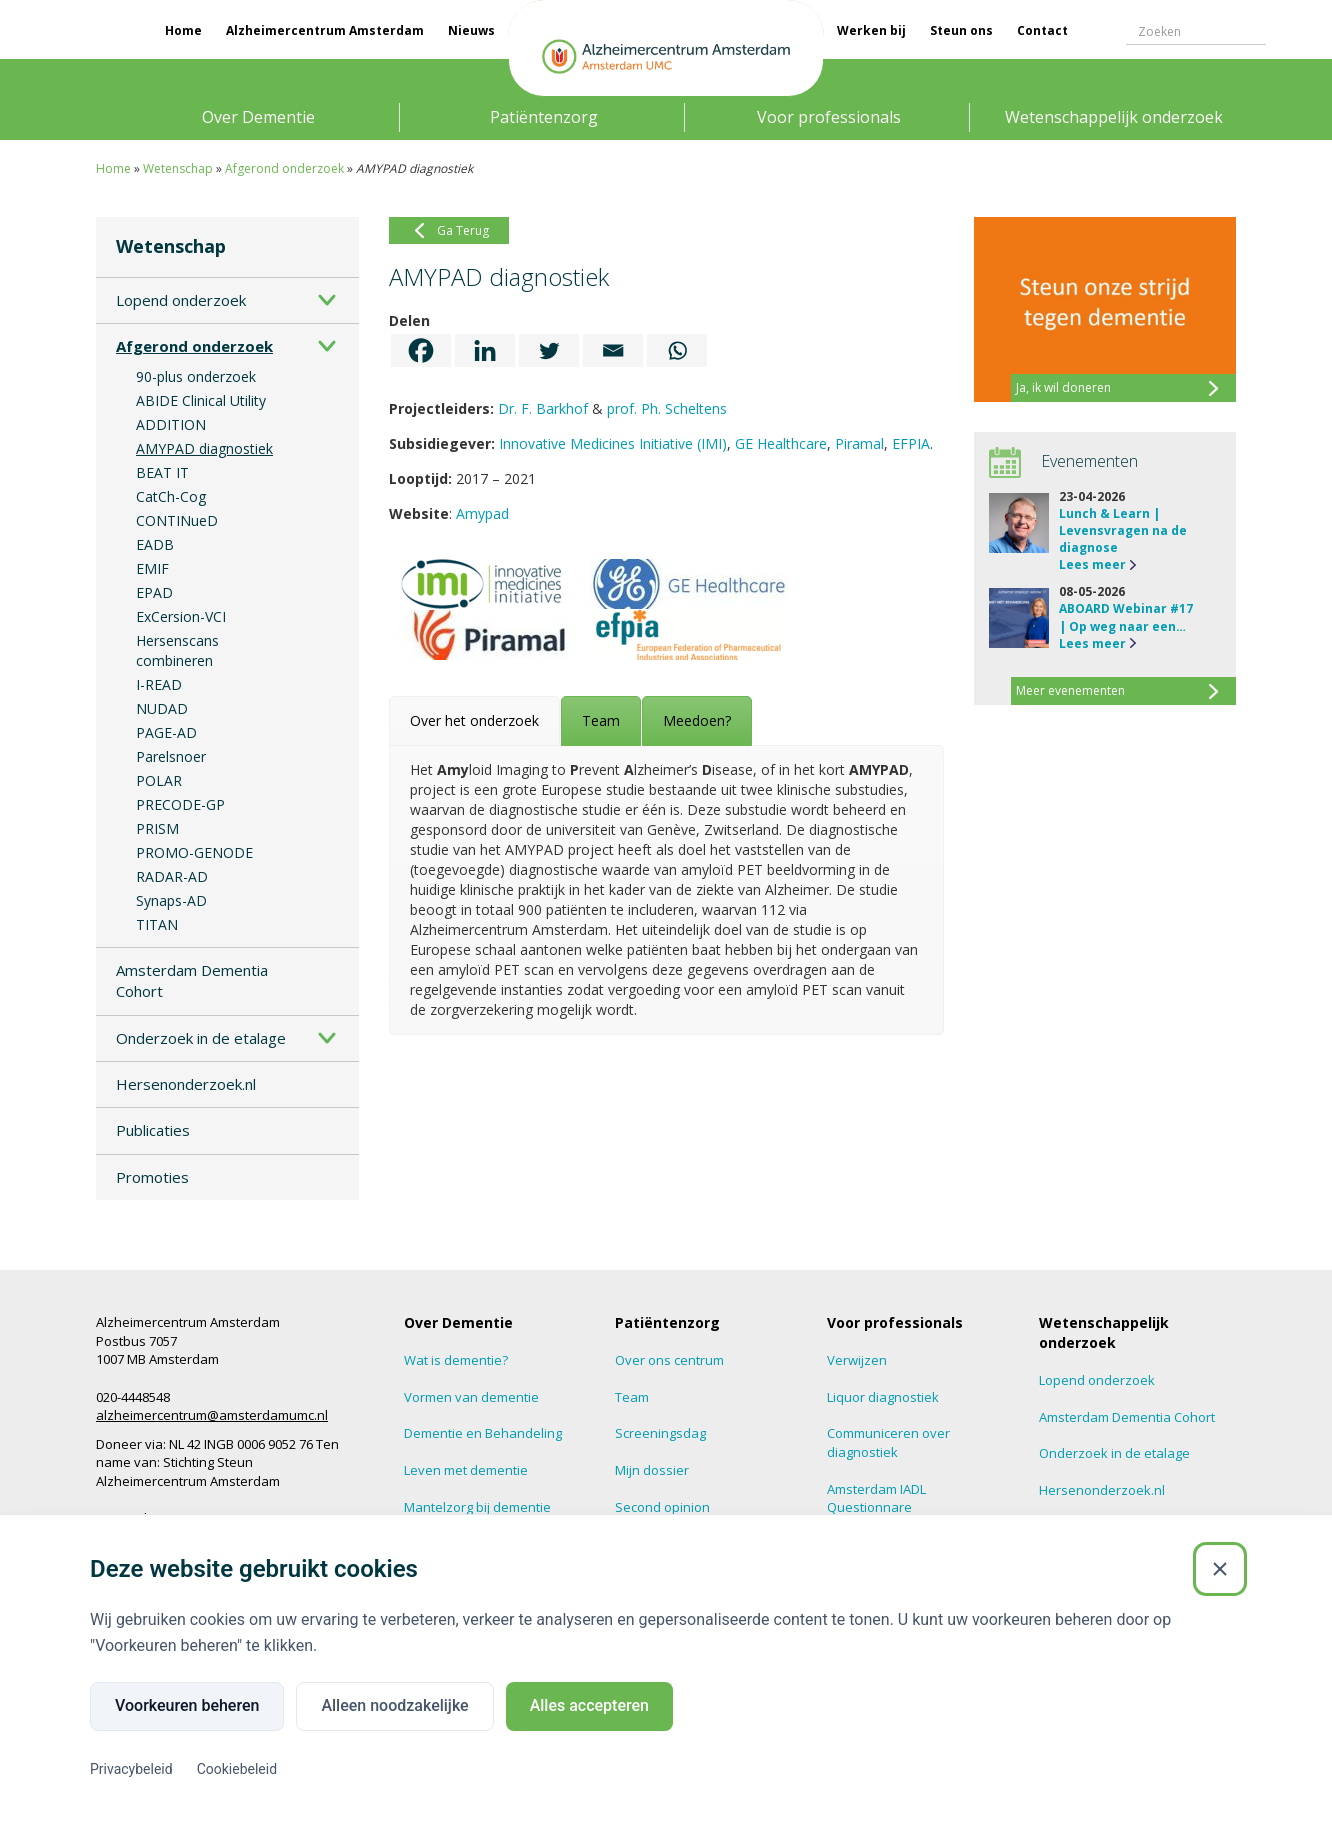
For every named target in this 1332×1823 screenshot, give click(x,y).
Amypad (482, 513)
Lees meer (1092, 564)
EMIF (152, 568)
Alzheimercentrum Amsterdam (325, 30)
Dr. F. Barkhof (543, 408)
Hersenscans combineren (177, 650)
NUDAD (162, 708)
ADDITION (171, 424)
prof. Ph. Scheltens (669, 408)
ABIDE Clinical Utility (201, 400)
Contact (1042, 30)
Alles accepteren (589, 1705)
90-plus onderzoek (196, 376)
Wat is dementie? (456, 1360)
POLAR (159, 780)
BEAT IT (162, 472)
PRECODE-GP (180, 804)
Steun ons (961, 30)
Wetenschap (178, 168)
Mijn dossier (652, 1470)
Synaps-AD (171, 900)
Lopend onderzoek (181, 300)
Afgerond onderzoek (284, 168)
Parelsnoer (171, 756)
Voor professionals (829, 117)
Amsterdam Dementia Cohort (192, 980)
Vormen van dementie (471, 1397)
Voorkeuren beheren (187, 1705)
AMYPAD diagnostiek (204, 448)
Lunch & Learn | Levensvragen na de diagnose (1123, 530)
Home (183, 30)
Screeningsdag (660, 1433)
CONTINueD (177, 520)
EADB (155, 544)
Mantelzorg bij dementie (477, 1507)
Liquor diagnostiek (883, 1397)
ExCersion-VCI (181, 616)
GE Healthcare (781, 443)
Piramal (859, 443)
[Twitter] (549, 350)
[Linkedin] (485, 350)
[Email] (613, 350)
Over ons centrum (669, 1360)
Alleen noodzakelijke (394, 1705)
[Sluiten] (1220, 1569)
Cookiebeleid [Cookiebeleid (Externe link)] (237, 1769)
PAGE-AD (166, 732)
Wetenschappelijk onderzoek (1114, 117)
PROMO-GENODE (194, 852)
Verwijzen (857, 1360)
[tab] (474, 721)
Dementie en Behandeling (483, 1433)
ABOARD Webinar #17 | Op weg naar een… (1126, 617)
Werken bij (871, 30)
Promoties (152, 1177)
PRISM (157, 828)
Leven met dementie (466, 1470)
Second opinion (662, 1507)
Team (632, 1397)
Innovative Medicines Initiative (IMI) (613, 443)
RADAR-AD (172, 876)
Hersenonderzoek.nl (186, 1084)
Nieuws (471, 30)
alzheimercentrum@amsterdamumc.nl (212, 1415)
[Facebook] (421, 350)
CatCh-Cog (171, 496)
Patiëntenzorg (544, 117)
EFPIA (911, 443)
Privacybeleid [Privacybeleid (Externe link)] (131, 1769)
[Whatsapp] (677, 350)
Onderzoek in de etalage (201, 1038)
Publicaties (153, 1130)
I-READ (159, 684)
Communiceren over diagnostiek (888, 1442)
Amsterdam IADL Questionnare (876, 1498)
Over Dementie (258, 117)
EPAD (154, 592)
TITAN (157, 924)
